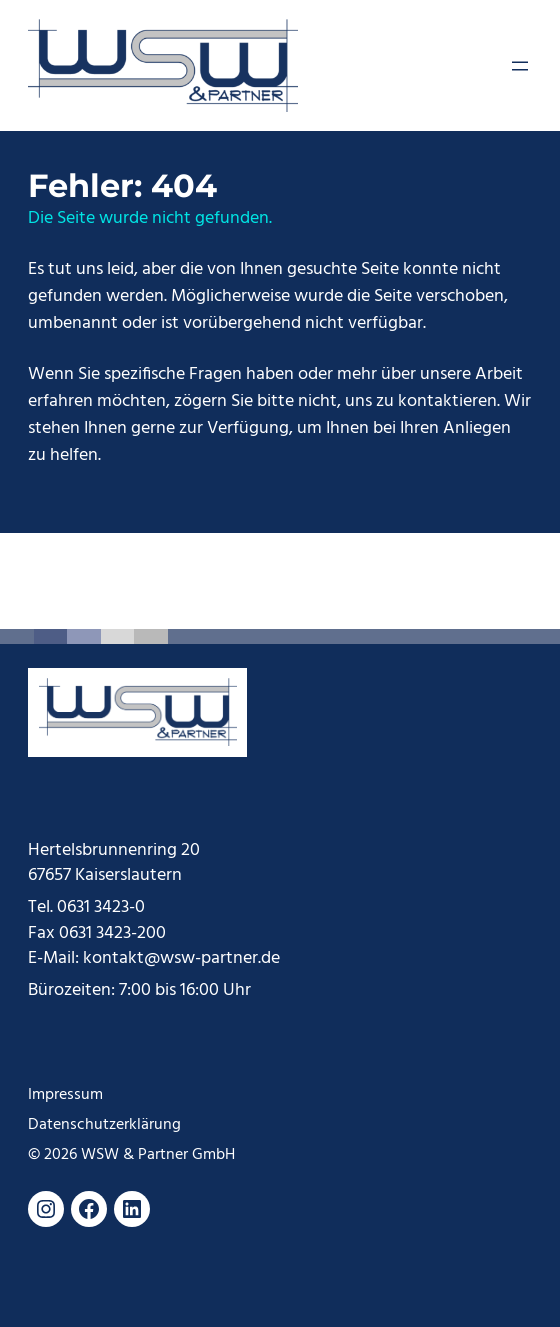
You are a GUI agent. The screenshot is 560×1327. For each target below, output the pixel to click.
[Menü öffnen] (520, 66)
